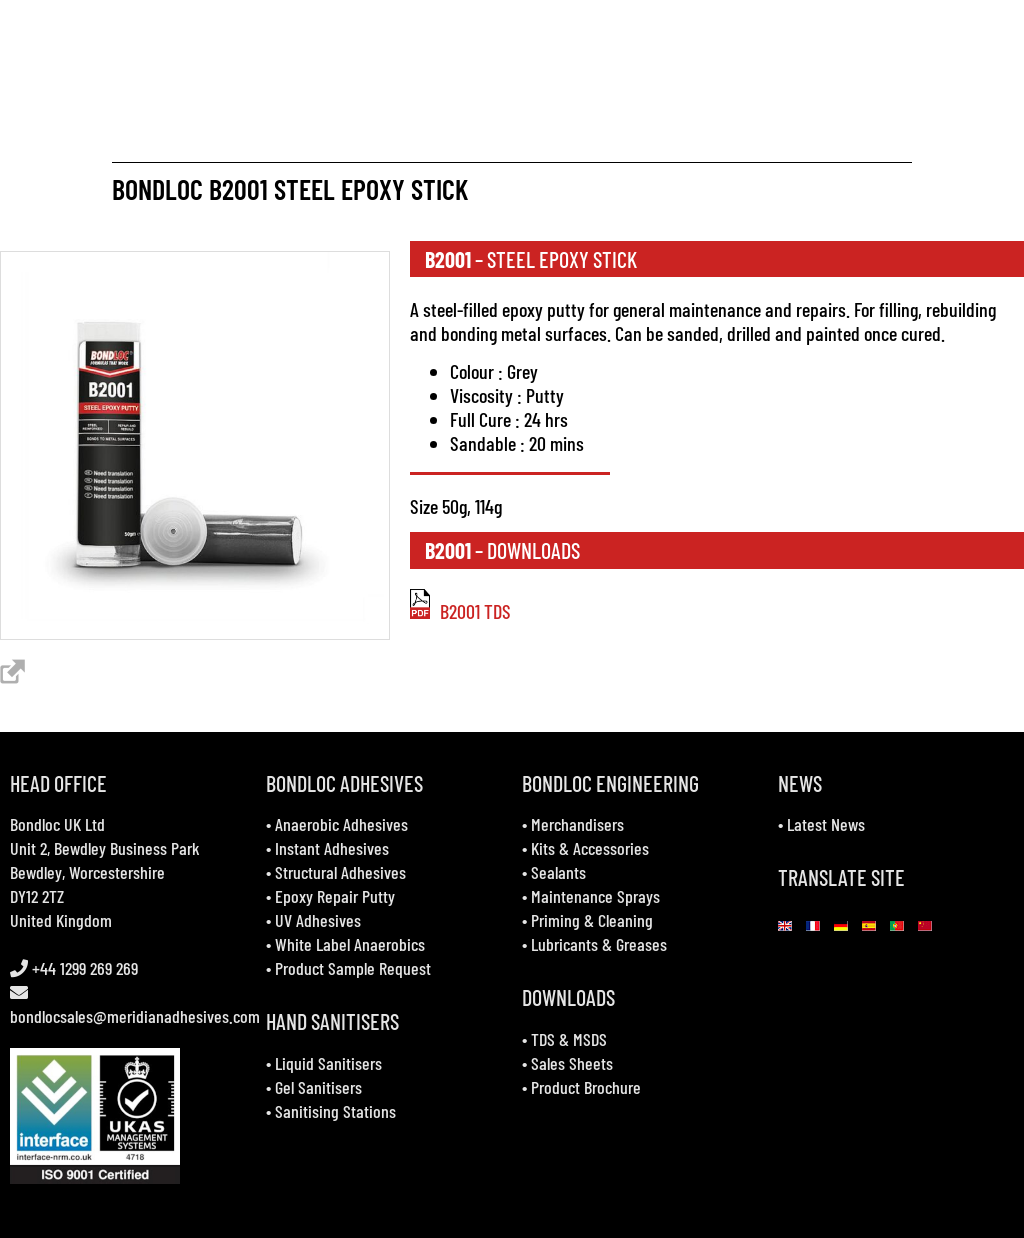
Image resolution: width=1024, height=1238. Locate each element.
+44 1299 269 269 (83, 968)
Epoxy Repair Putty (335, 896)
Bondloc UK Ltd (57, 824)
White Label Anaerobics (350, 944)
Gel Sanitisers (318, 1087)
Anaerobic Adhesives (341, 824)
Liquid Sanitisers (328, 1063)
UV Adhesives (318, 920)
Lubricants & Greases (599, 944)
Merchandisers (577, 824)
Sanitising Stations (335, 1111)
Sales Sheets (572, 1063)
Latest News (826, 824)
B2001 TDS (460, 611)
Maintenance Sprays (595, 896)
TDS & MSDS (569, 1039)
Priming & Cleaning (592, 920)
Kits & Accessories (590, 848)
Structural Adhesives (340, 872)
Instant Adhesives (332, 848)
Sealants (558, 872)
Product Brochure (586, 1087)
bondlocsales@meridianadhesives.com (135, 1016)
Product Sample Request (353, 968)
